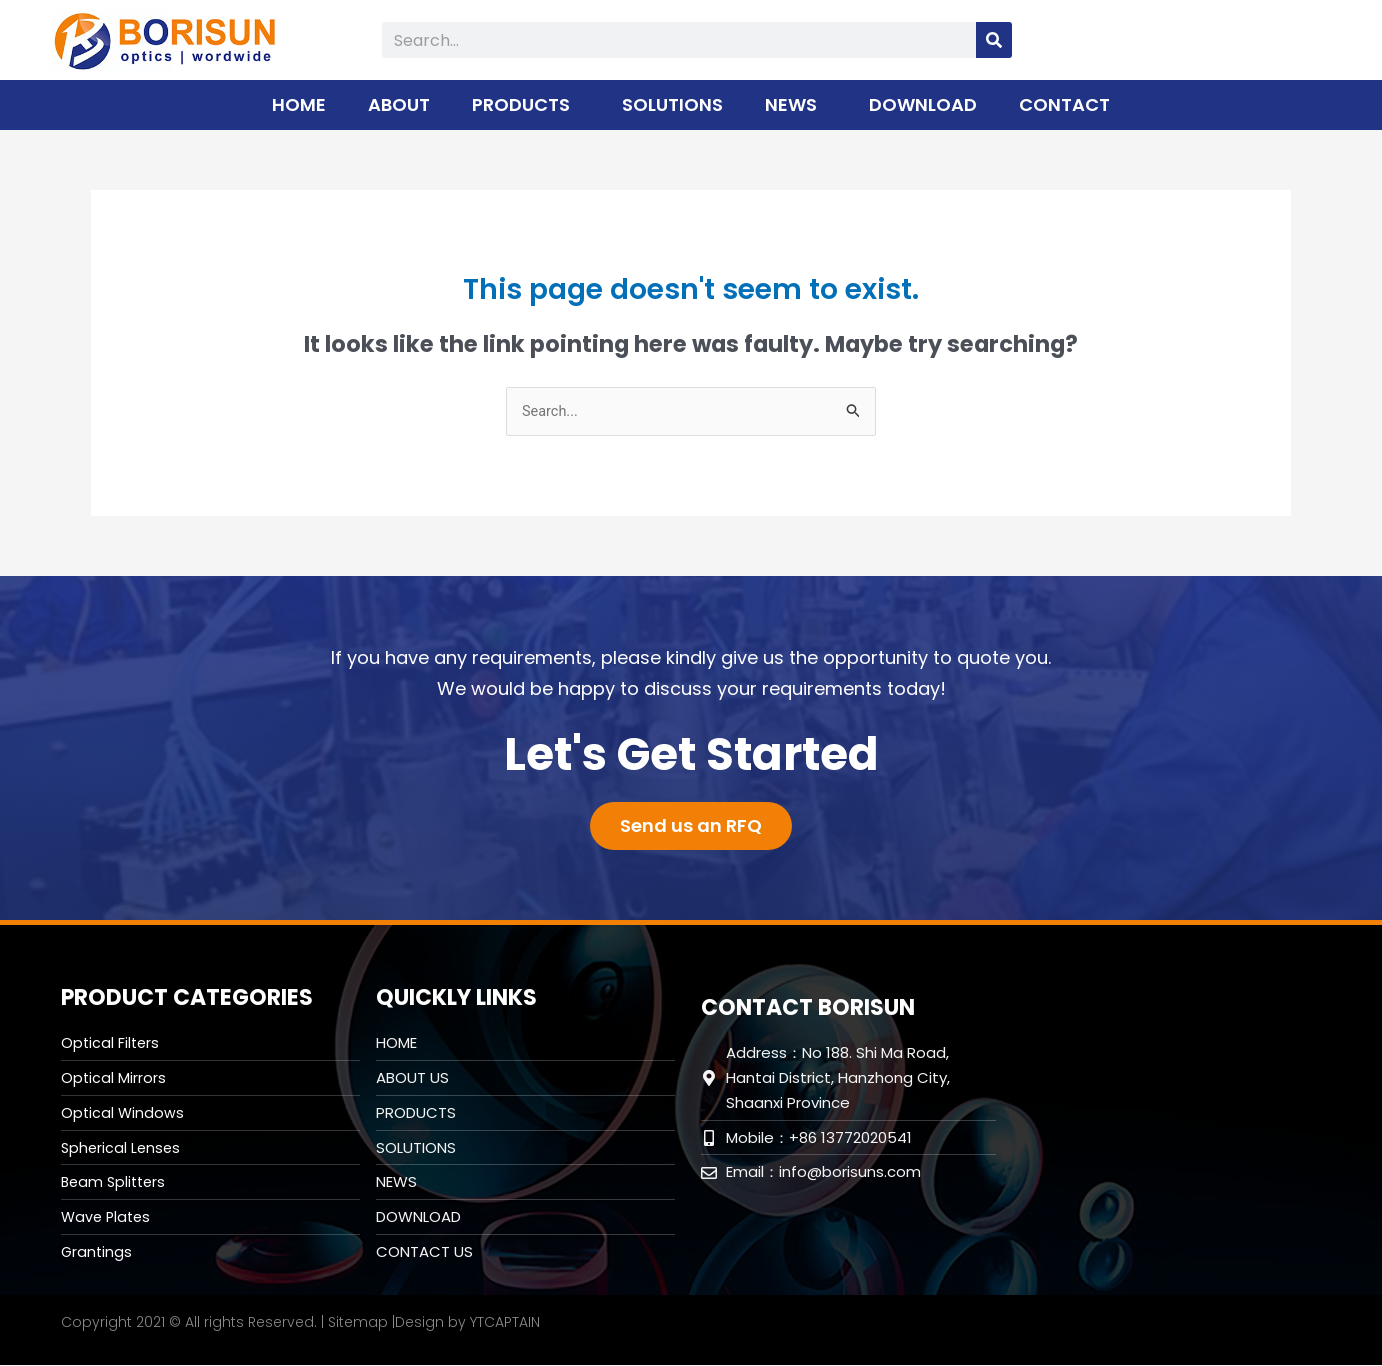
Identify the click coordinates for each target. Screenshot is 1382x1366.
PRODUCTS (526, 104)
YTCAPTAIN (505, 1323)
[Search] (994, 40)
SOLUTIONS (672, 104)
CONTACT (1064, 104)
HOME (299, 104)
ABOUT (399, 104)
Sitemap (358, 1323)
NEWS (796, 104)
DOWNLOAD (923, 104)
